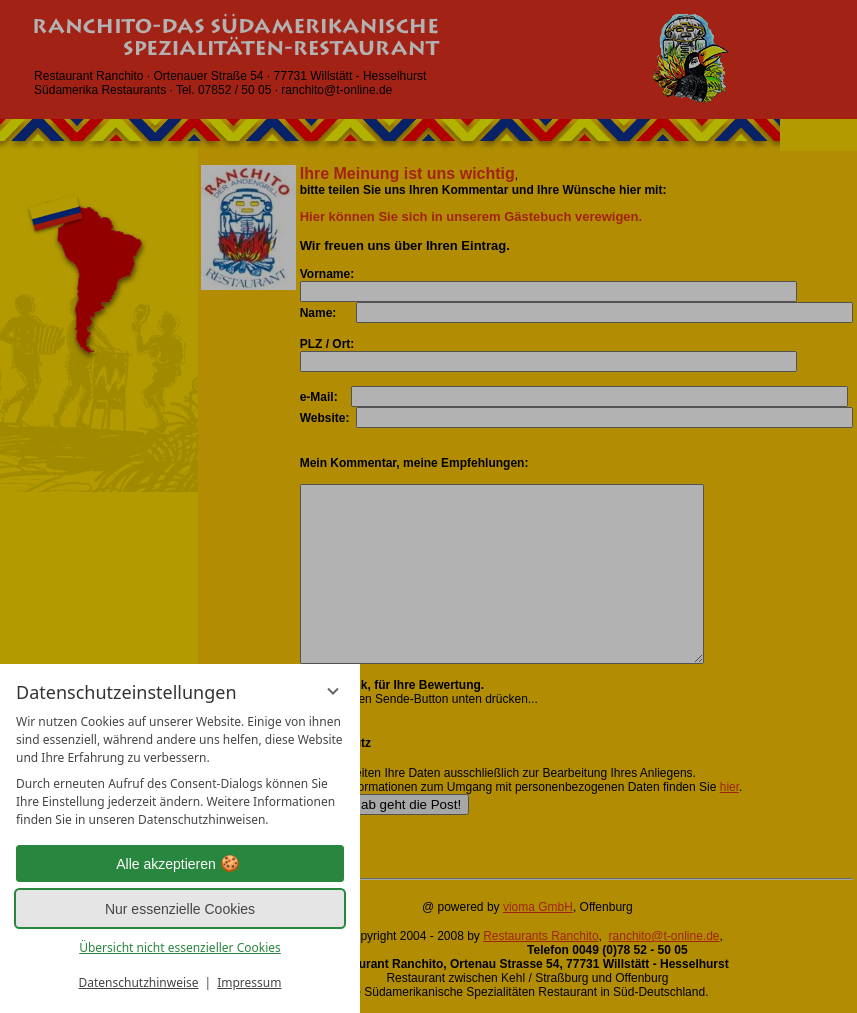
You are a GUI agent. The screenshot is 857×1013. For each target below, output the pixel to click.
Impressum (249, 982)
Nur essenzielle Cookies (180, 909)
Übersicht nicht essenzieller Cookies (180, 947)
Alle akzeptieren (180, 864)
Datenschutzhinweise (139, 982)
